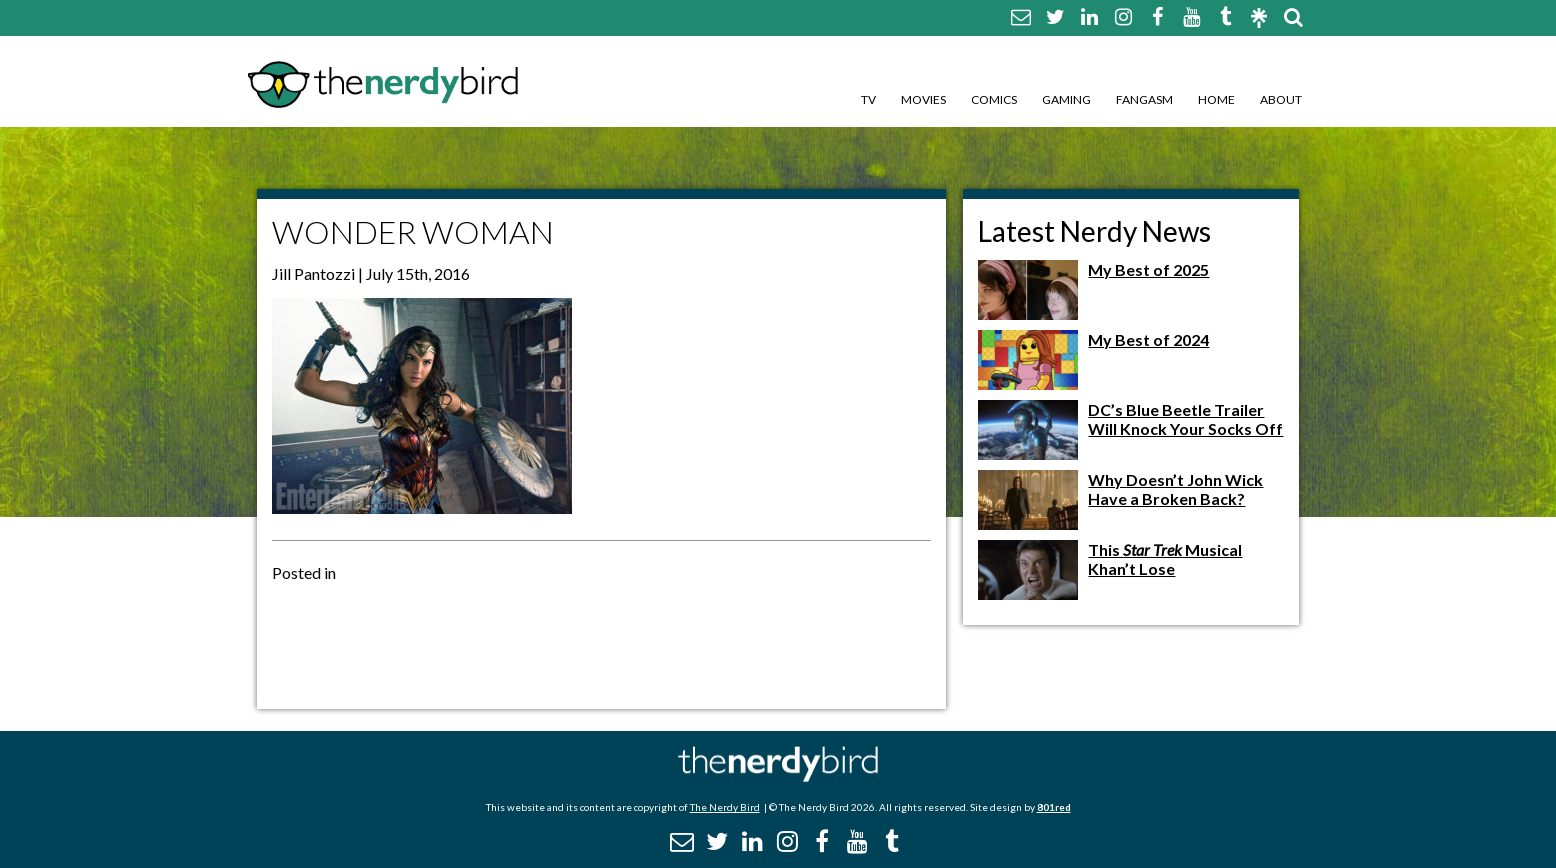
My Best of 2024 (1148, 339)
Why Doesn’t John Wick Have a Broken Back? (1175, 489)
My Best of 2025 (1148, 269)
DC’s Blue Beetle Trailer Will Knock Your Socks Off (1185, 419)
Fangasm (1144, 99)
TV (868, 99)
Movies (923, 99)
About (1281, 99)
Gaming (1066, 99)
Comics (994, 99)
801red (1054, 807)
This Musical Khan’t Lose (1165, 559)
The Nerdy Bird (725, 807)
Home (1216, 99)
